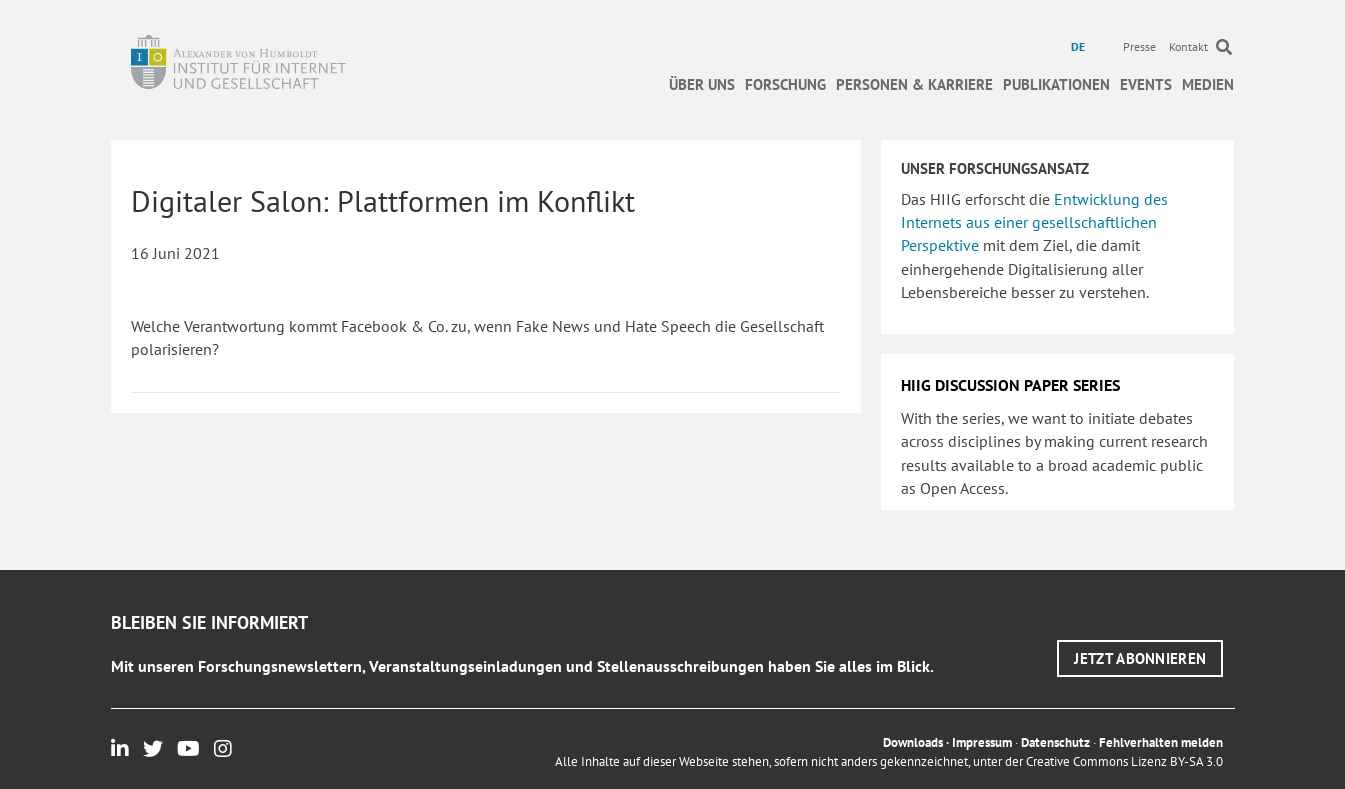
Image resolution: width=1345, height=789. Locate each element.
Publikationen (1056, 84)
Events (1146, 84)
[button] (1140, 658)
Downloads (913, 742)
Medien (1208, 84)
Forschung (785, 84)
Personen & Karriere (914, 84)
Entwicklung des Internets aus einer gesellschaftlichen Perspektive (1034, 222)
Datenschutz (1055, 742)
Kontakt (1188, 46)
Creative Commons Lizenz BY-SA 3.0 (1124, 761)
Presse (1139, 46)
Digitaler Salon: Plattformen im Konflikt (383, 200)
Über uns (702, 84)
